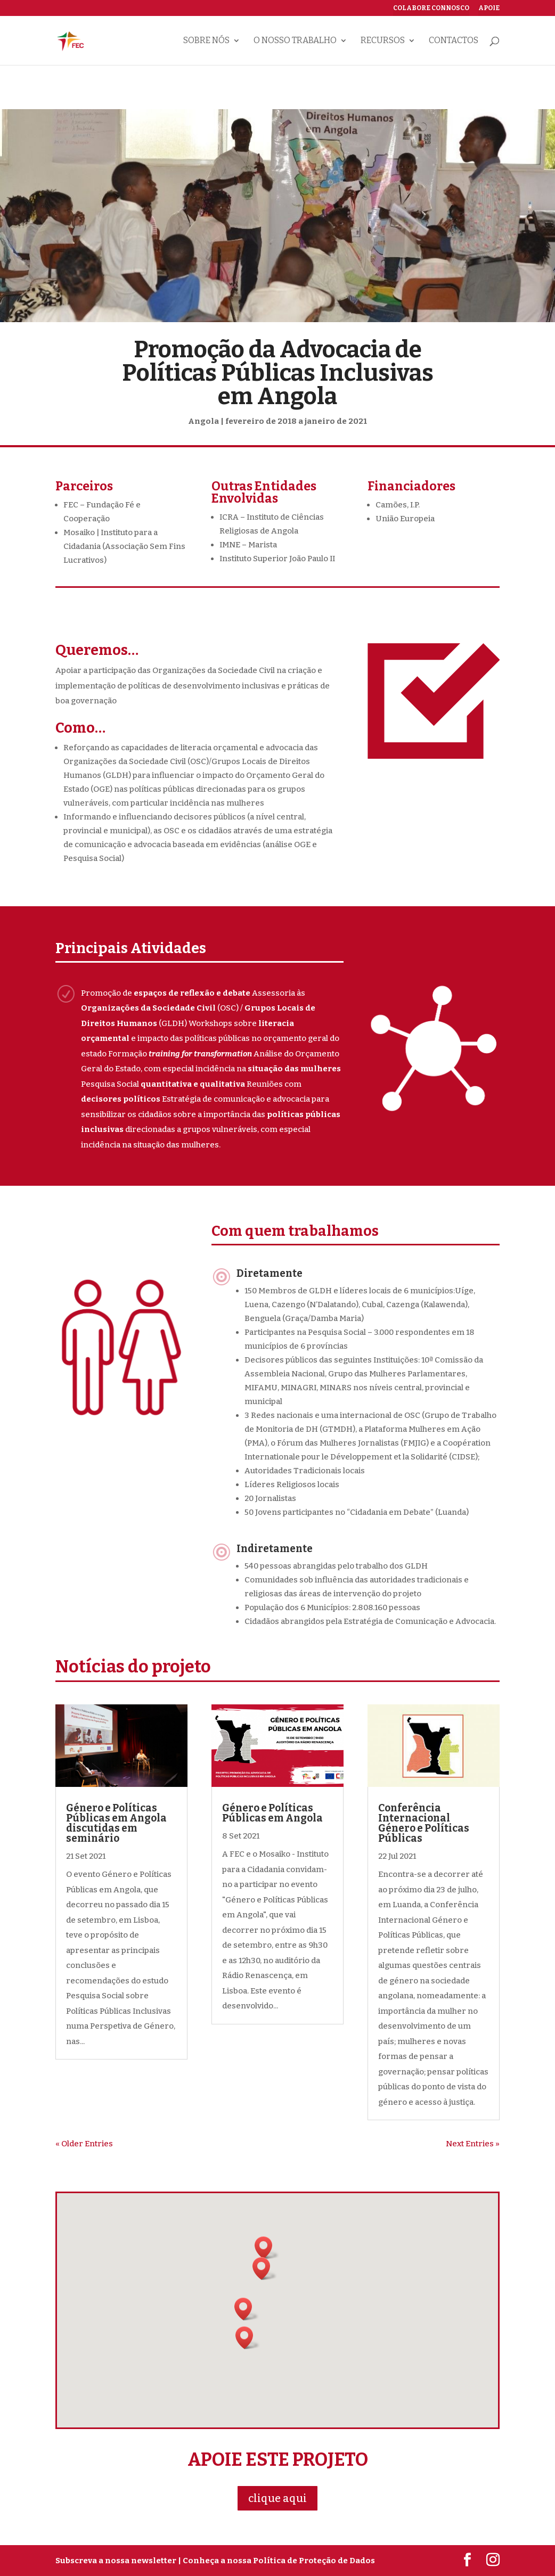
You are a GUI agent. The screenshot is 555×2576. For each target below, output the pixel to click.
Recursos (383, 41)
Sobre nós (206, 41)
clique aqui (277, 2498)
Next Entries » (473, 2143)
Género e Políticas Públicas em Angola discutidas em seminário (116, 1823)
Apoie (489, 8)
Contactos (453, 41)
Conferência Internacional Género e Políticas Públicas (423, 1823)
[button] (246, 2309)
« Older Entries (84, 2143)
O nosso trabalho (295, 41)
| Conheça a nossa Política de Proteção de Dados (276, 2560)
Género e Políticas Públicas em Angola (272, 1813)
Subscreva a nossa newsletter (115, 2560)
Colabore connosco (431, 8)
